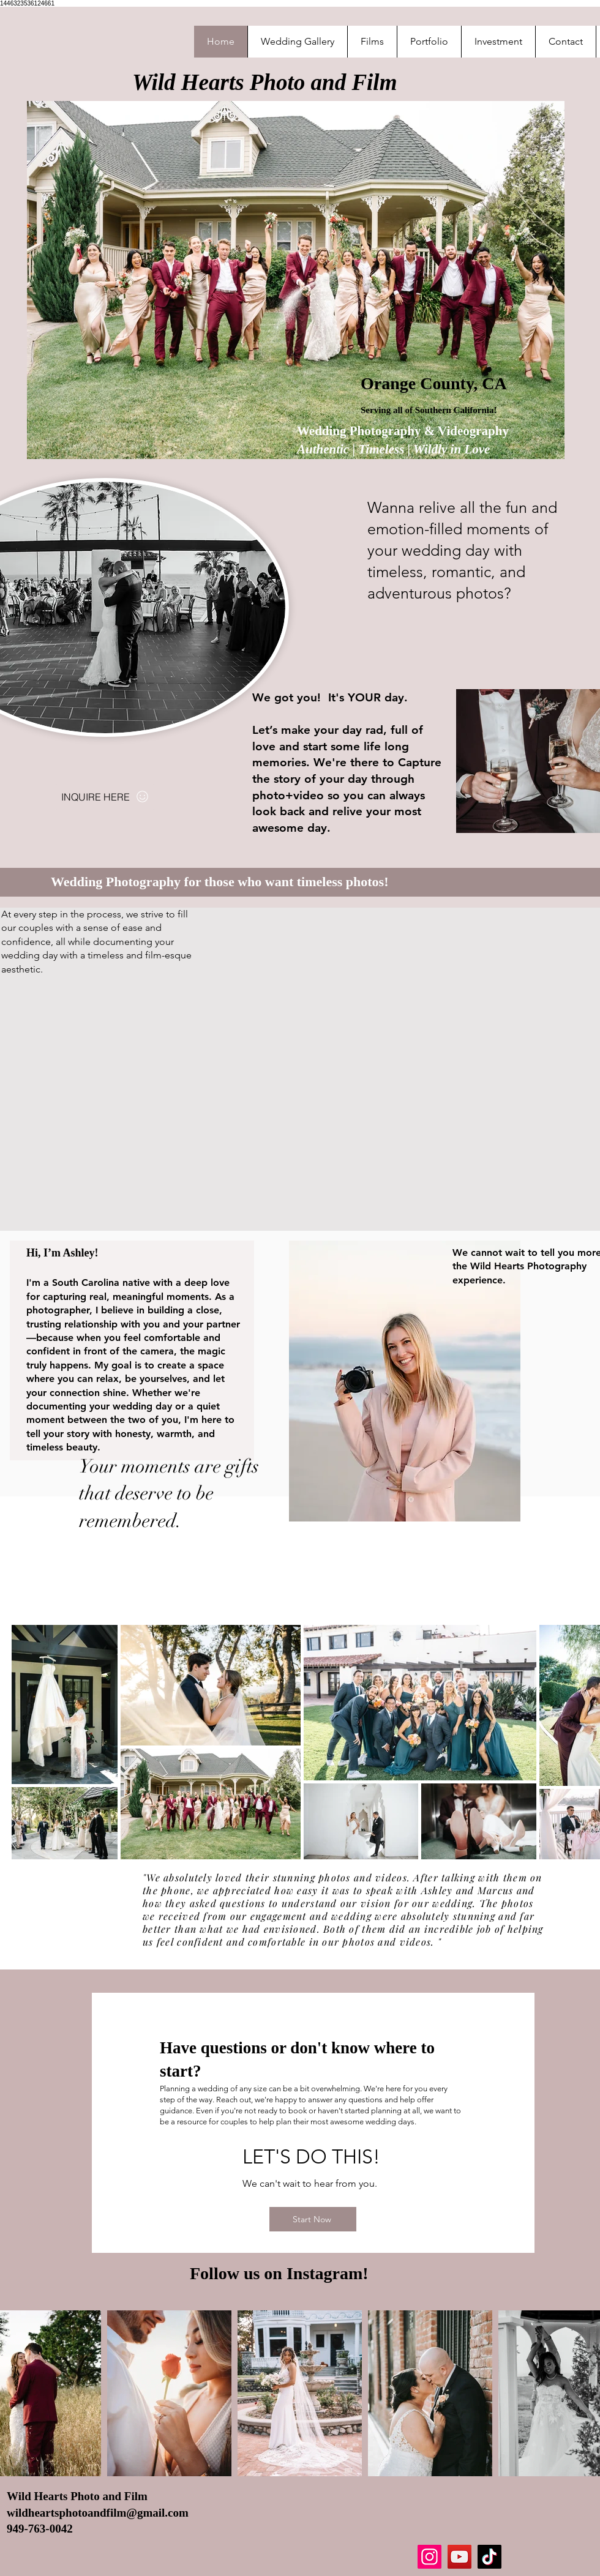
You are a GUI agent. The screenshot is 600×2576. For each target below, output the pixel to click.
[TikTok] (489, 2557)
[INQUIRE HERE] (105, 797)
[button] (429, 42)
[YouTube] (459, 2557)
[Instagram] (429, 2557)
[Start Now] (312, 2219)
